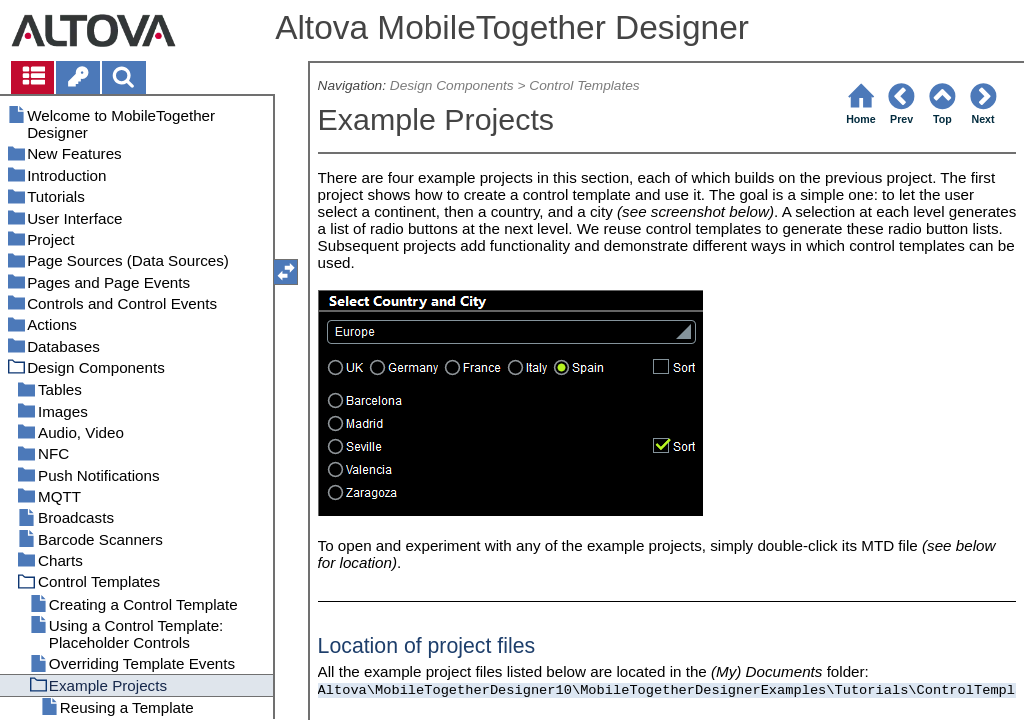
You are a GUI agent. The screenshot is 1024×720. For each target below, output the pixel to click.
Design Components (452, 85)
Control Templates (584, 85)
